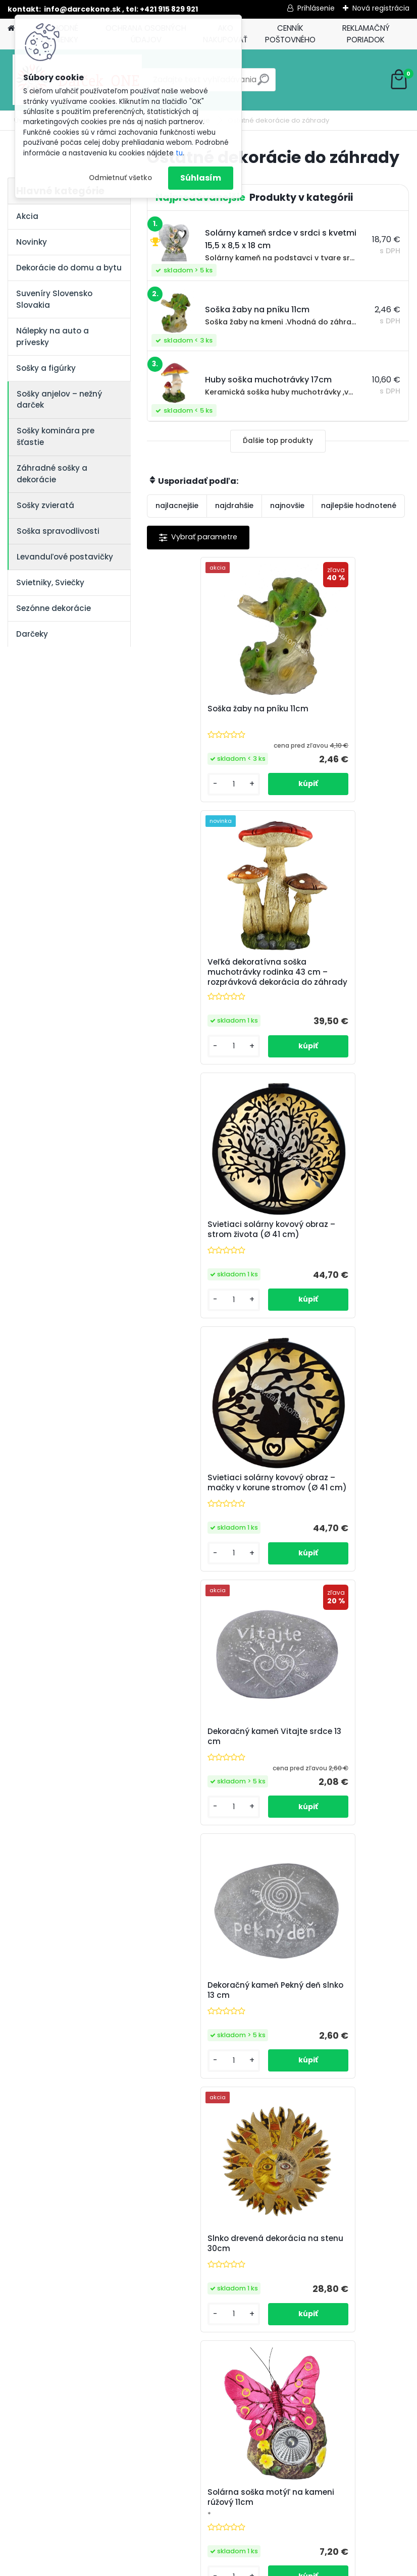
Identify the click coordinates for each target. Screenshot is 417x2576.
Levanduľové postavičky (65, 556)
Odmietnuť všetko (120, 178)
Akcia (27, 216)
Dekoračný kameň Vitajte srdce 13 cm (208, 1248)
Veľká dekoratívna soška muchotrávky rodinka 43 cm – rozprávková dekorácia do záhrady (338, 724)
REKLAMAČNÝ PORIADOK (366, 34)
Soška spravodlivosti (58, 531)
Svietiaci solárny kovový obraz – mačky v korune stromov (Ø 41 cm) (337, 991)
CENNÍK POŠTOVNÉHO (290, 34)
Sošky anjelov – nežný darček (59, 399)
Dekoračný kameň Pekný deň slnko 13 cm (337, 1248)
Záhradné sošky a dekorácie (52, 474)
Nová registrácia (380, 8)
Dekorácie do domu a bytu (69, 267)
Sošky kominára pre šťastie (55, 436)
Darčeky (32, 634)
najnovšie (287, 505)
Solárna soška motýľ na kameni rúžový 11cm (336, 1513)
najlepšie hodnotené (358, 505)
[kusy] (177, 803)
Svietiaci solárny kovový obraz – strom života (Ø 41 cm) (210, 991)
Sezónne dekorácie (53, 608)
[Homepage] (11, 28)
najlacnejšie (176, 505)
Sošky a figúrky (46, 368)
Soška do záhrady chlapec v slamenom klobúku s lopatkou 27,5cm (342, 2035)
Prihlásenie (316, 8)
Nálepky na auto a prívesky (52, 336)
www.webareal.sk (249, 2566)
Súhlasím (200, 178)
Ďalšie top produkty (278, 440)
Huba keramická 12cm (332, 1771)
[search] (263, 83)
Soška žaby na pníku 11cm (208, 711)
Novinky (31, 242)
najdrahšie (234, 505)
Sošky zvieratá (45, 505)
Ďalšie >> (305, 2158)
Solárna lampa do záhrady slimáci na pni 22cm (212, 1776)
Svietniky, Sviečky (50, 582)
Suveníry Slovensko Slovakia (54, 299)
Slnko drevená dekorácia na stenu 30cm (207, 1516)
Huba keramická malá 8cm (212, 2028)
